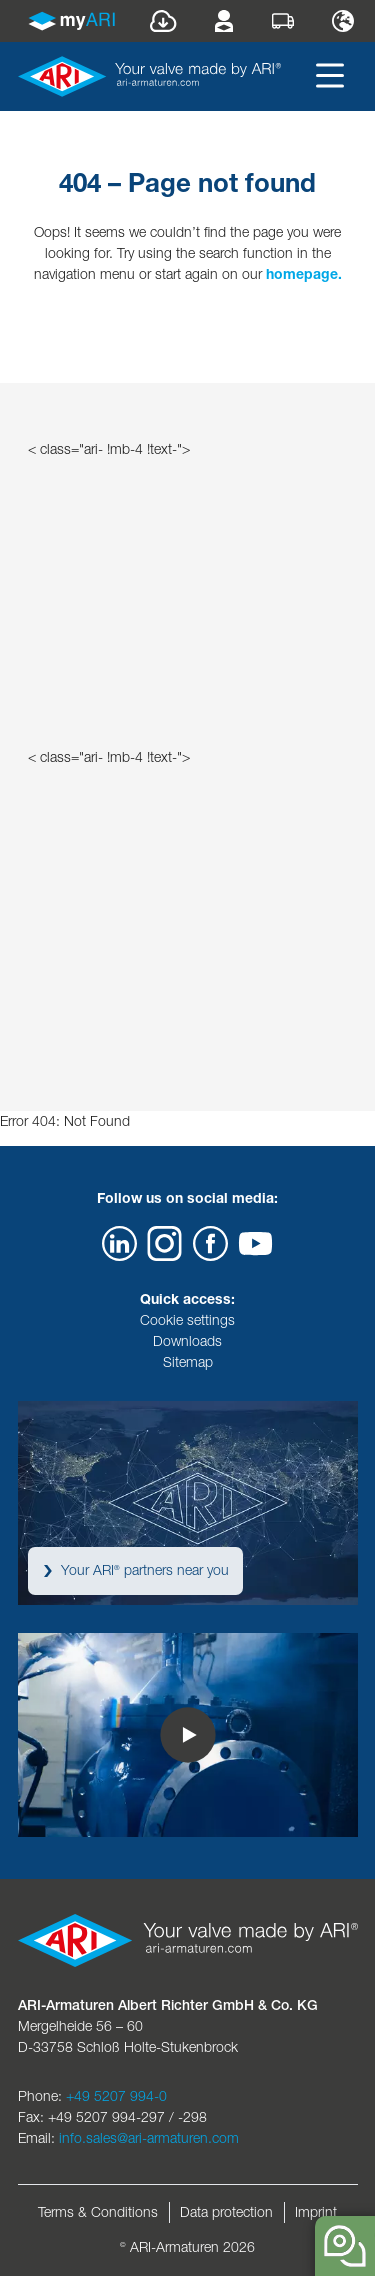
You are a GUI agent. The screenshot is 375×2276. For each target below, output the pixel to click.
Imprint (316, 2212)
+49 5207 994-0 (116, 2096)
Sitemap (188, 1362)
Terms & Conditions (98, 2212)
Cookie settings (187, 1320)
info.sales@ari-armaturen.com (149, 2138)
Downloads (187, 1341)
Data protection (226, 2212)
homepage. (304, 274)
